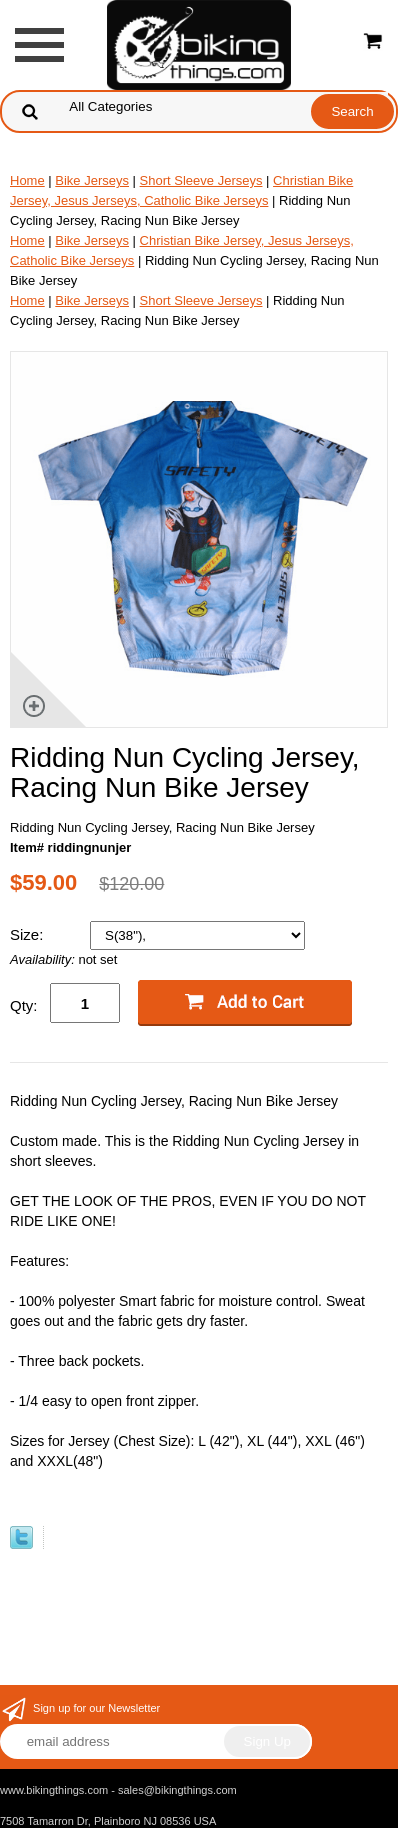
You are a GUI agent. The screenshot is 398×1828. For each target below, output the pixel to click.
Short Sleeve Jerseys (201, 180)
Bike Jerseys (92, 180)
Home (27, 180)
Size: (29, 934)
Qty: (24, 1005)
